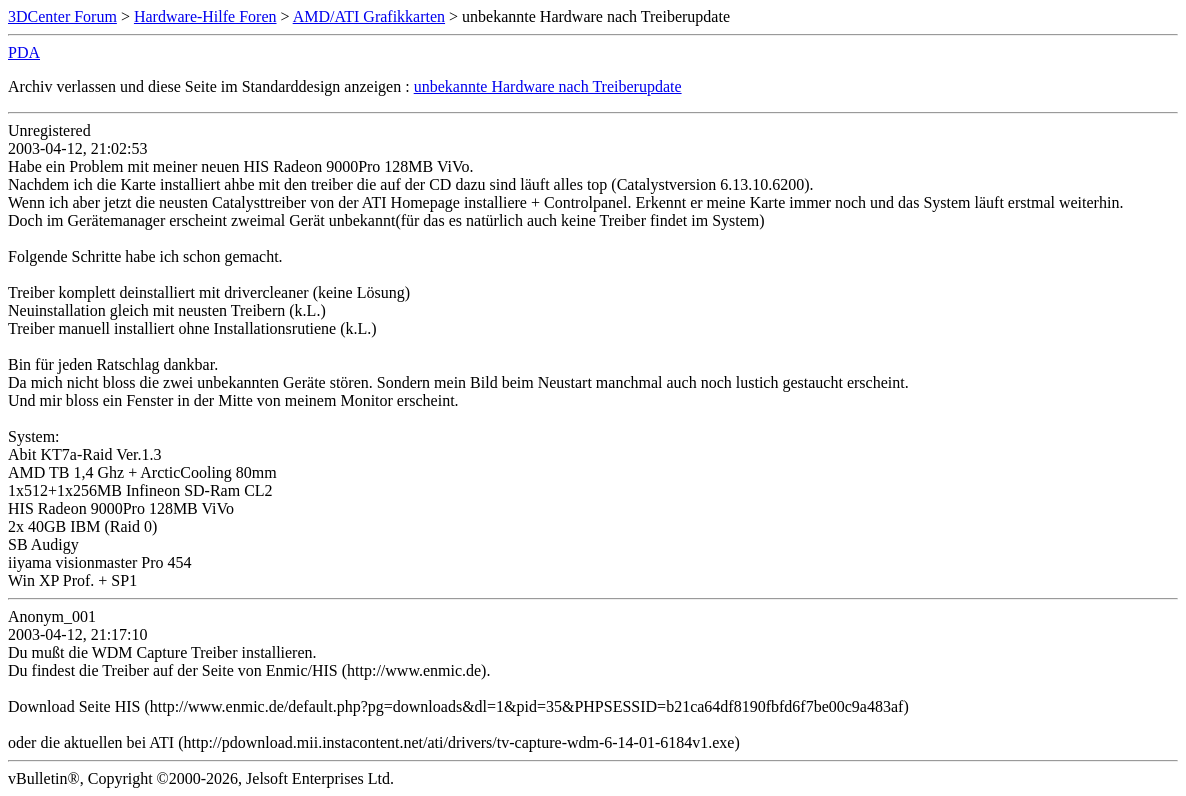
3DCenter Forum (62, 16)
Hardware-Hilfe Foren (205, 16)
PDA (24, 52)
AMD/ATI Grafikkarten (369, 16)
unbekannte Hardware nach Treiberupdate (548, 86)
